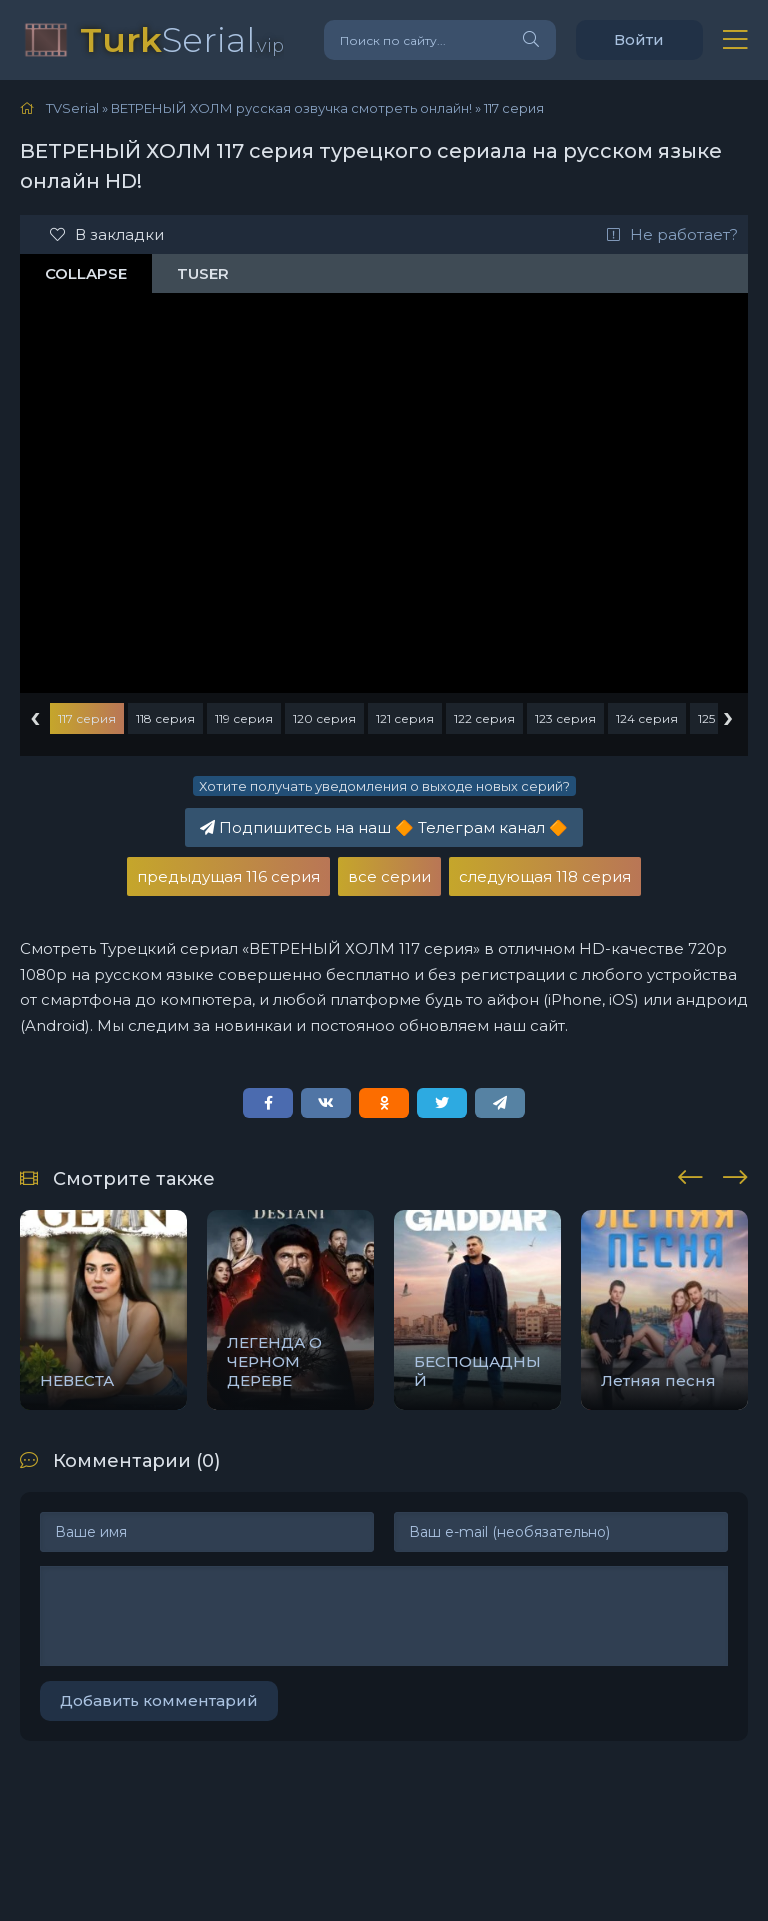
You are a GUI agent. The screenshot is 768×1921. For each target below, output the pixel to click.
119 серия (244, 718)
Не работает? (672, 234)
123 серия (565, 718)
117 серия (87, 718)
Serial (182, 39)
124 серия (647, 718)
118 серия (165, 718)
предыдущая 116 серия (228, 876)
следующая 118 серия (545, 876)
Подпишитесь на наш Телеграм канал (384, 827)
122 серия (484, 718)
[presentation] (690, 1174)
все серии (389, 876)
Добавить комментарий (159, 1700)
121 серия (405, 718)
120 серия (324, 718)
